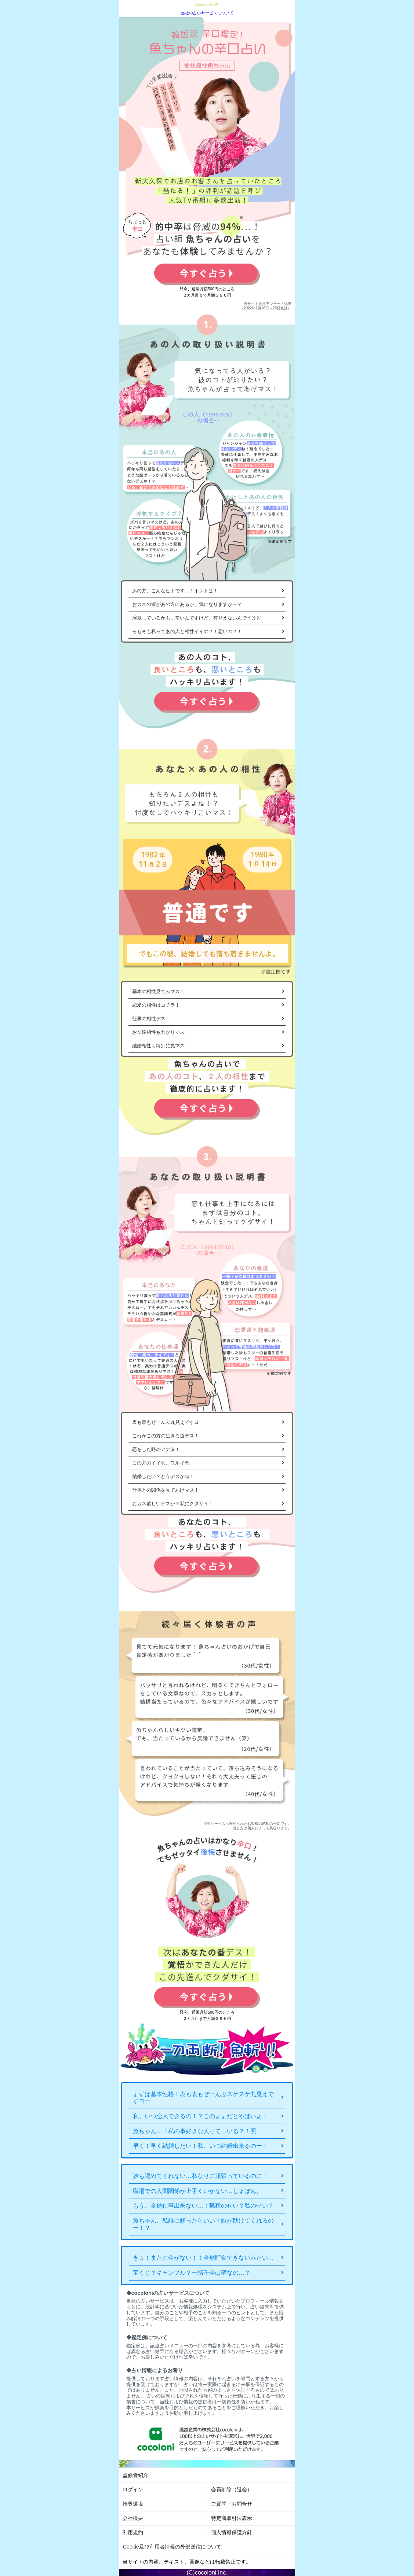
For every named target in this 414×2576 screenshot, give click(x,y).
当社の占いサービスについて (207, 13)
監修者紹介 (135, 2475)
